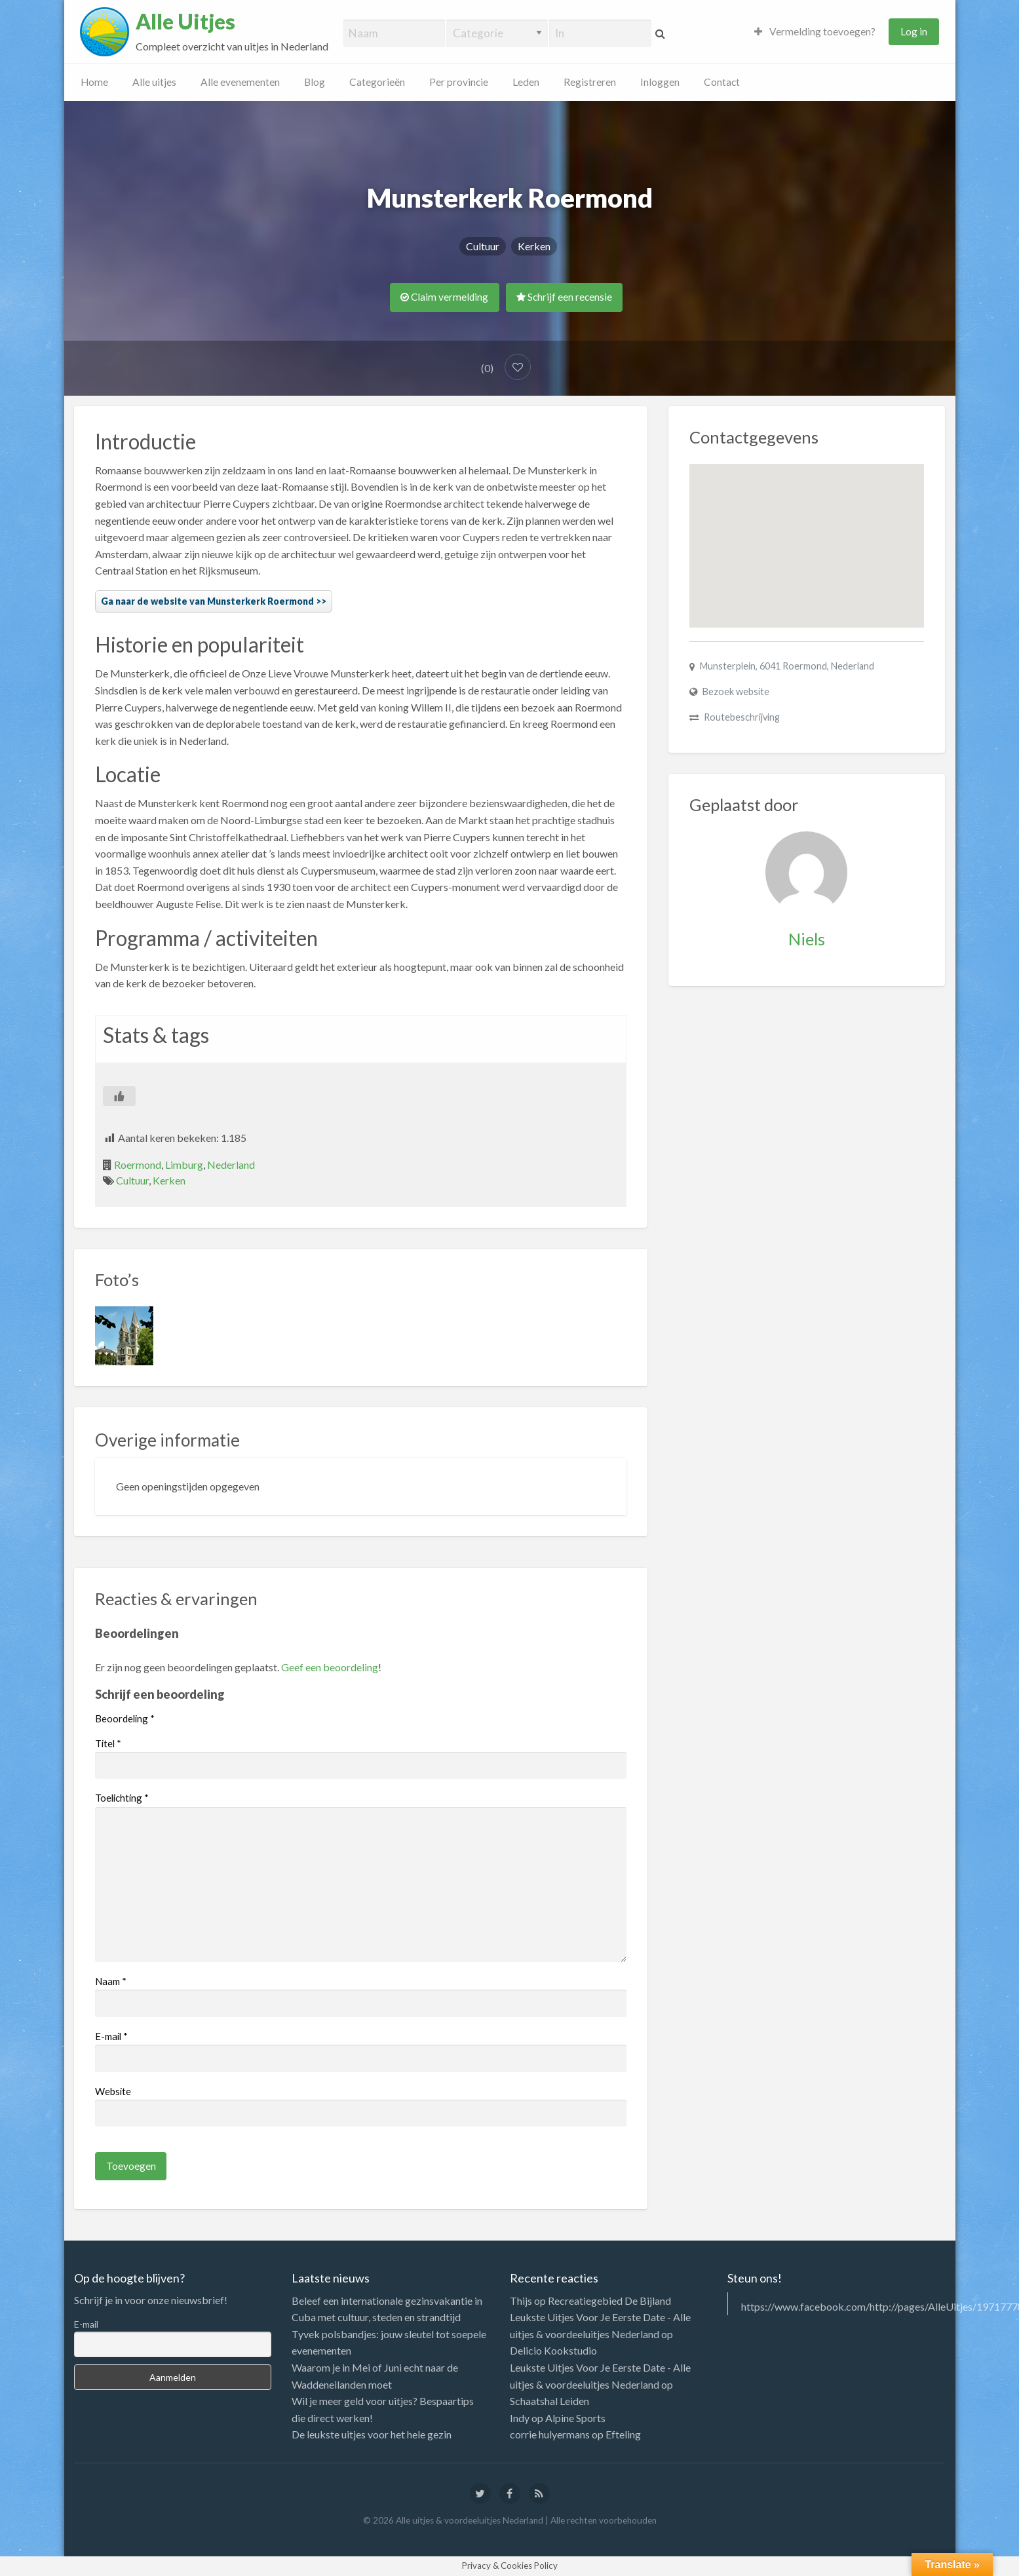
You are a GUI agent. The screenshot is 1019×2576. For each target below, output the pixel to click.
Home (94, 82)
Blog (314, 82)
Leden (525, 82)
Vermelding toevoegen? (815, 31)
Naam (110, 1981)
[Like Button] (119, 1096)
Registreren (590, 82)
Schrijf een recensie (564, 297)
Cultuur (482, 246)
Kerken (534, 246)
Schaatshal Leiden (549, 2401)
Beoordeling (125, 1718)
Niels (806, 939)
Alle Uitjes (185, 21)
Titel (108, 1743)
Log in (913, 31)
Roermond (137, 1164)
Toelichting (122, 1798)
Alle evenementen (240, 82)
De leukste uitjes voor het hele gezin (372, 2434)
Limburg (184, 1164)
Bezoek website (735, 691)
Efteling (623, 2434)
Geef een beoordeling (329, 1667)
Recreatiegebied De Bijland (609, 2300)
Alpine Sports (575, 2418)
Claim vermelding (444, 297)
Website (113, 2091)
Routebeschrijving (742, 717)
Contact (722, 82)
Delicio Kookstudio (553, 2350)
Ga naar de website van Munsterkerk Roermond (207, 601)
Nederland (231, 1164)
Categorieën (377, 82)
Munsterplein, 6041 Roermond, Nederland (787, 666)
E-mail (111, 2036)
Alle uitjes (154, 82)
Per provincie (458, 82)
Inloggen (660, 82)
